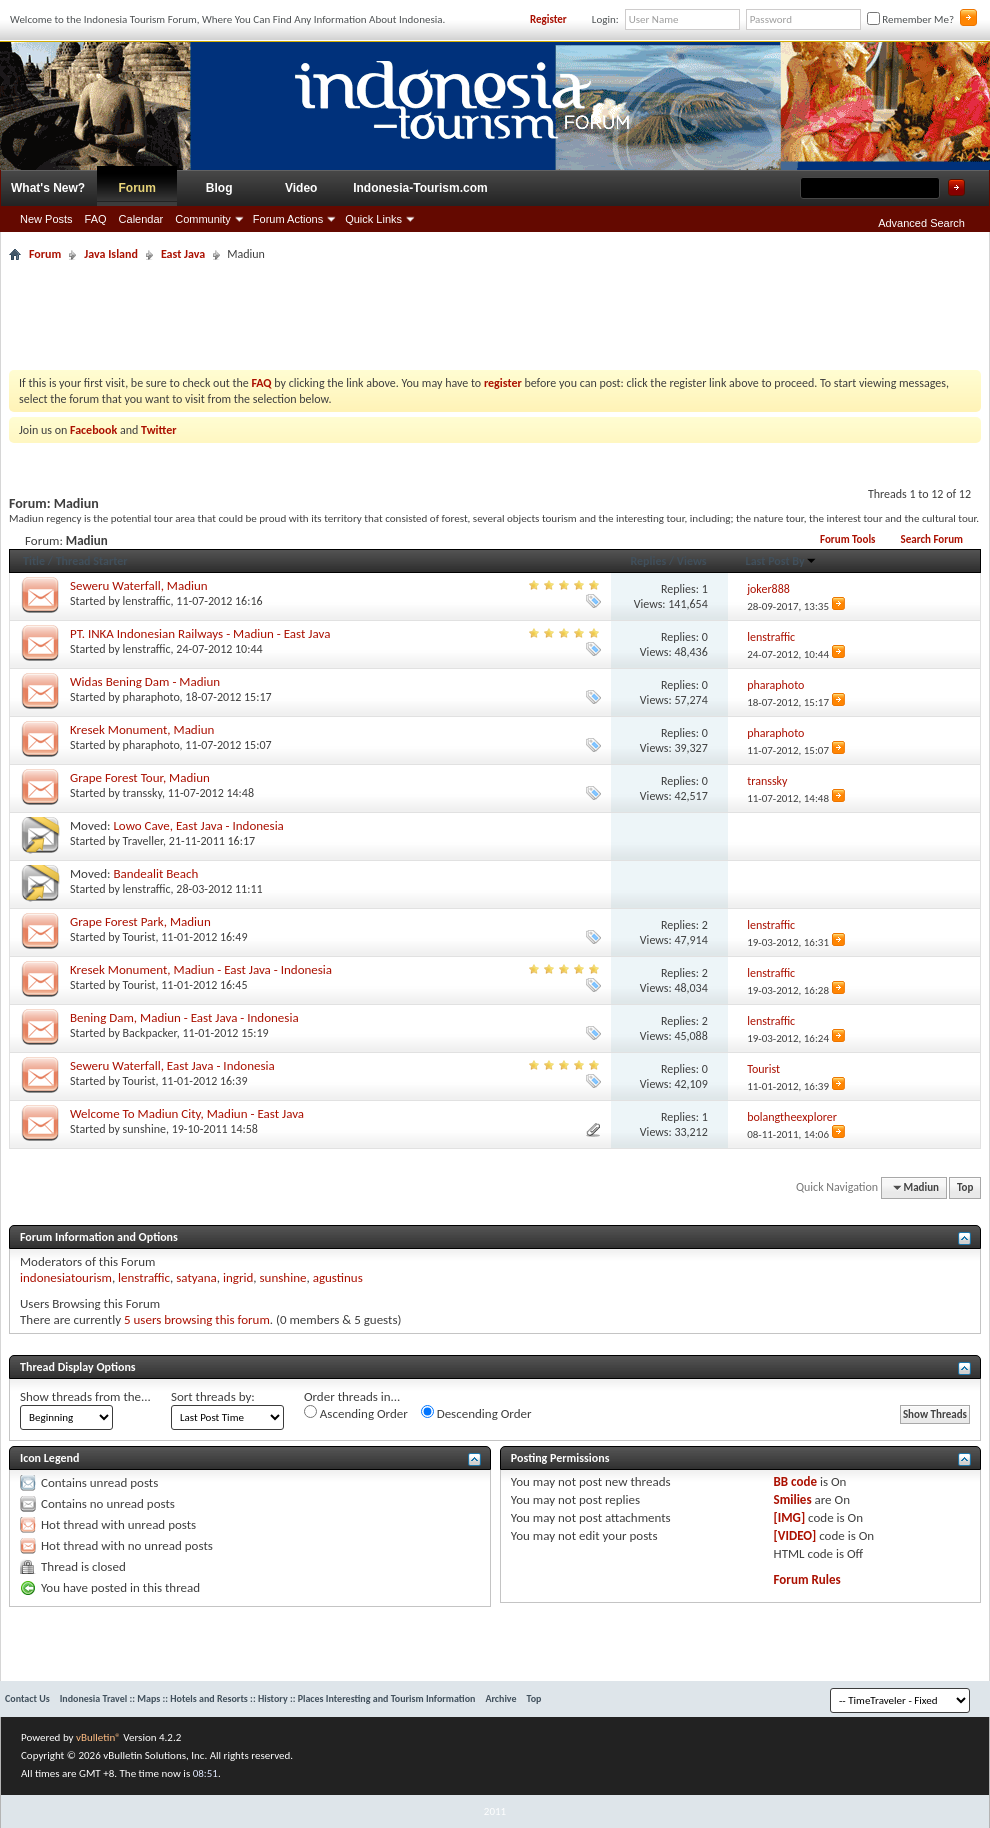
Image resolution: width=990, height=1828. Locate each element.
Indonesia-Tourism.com (420, 188)
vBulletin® (98, 1737)
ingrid (238, 1277)
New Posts (46, 219)
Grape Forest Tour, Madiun (140, 777)
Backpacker (150, 1033)
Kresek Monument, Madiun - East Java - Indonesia (201, 969)
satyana (196, 1277)
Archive (500, 1698)
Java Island (111, 254)
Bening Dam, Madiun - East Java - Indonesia (184, 1017)
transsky (142, 793)
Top (965, 1187)
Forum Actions (288, 219)
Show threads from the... (85, 1396)
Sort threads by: (213, 1396)
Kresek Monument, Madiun (142, 729)
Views (692, 561)
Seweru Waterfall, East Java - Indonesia (172, 1065)
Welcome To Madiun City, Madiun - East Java (187, 1113)
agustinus (338, 1277)
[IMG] (790, 1517)
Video (301, 188)
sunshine (144, 1129)
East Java (183, 254)
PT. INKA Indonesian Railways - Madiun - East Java (200, 633)
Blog (219, 188)
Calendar (141, 219)
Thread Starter (92, 561)
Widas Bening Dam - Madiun (145, 681)
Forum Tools (848, 539)
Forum (137, 188)
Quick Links (373, 219)
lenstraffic (147, 601)
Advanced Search (921, 223)
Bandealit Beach (155, 873)
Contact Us (27, 1698)
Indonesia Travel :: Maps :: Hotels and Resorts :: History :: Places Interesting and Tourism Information (268, 1698)
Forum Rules (807, 1579)
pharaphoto (151, 697)
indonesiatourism (66, 1277)
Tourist (139, 937)
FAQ (96, 219)
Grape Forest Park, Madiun (140, 921)
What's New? (48, 188)
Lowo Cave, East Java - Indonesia (198, 825)
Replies (648, 561)
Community (203, 219)
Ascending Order (356, 1413)
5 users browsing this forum (197, 1319)
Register (548, 19)
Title (34, 561)
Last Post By (781, 561)
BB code (795, 1481)
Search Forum (931, 539)
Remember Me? (910, 19)
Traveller (143, 841)
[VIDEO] (795, 1535)
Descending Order (476, 1413)
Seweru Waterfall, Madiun (139, 585)
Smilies (793, 1499)
